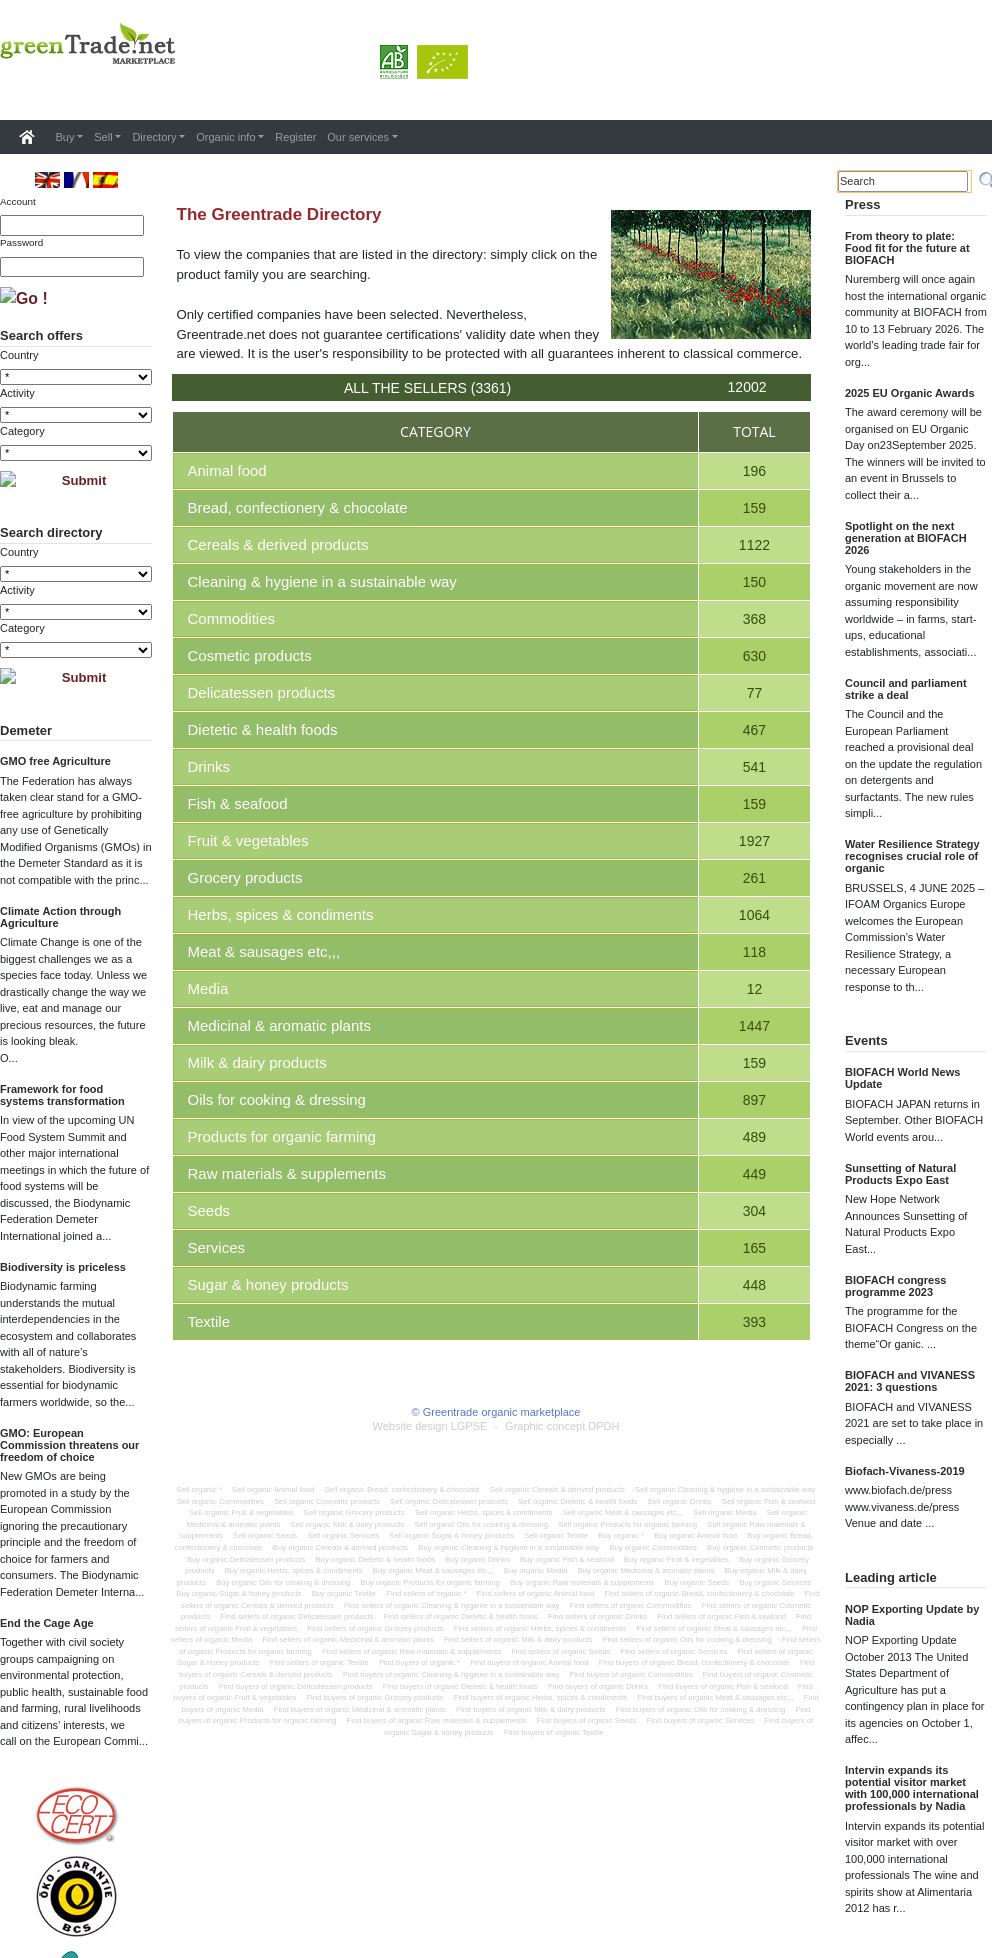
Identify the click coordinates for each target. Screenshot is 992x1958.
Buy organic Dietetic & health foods (375, 1559)
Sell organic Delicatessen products (449, 1501)
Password (21, 242)
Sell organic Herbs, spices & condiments (484, 1512)
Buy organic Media (536, 1570)
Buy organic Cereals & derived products (340, 1547)
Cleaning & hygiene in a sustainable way (322, 581)
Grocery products (245, 877)
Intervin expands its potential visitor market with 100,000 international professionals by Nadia (912, 1788)
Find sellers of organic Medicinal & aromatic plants (347, 1639)
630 (754, 656)
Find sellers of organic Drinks (597, 1616)
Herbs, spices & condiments (281, 914)
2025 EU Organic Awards (910, 393)
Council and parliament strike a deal (906, 689)
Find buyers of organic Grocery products (374, 1697)
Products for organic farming (282, 1136)
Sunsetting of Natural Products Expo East (900, 1174)
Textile (209, 1321)
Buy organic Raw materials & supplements (582, 1582)
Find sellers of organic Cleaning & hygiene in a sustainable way (451, 1605)
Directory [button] (154, 137)
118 (754, 952)
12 (755, 989)
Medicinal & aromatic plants (279, 1025)
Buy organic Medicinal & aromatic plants (646, 1570)
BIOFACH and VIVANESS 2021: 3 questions (910, 1381)
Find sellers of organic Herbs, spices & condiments (540, 1628)
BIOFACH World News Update (902, 1078)
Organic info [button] (225, 137)
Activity (17, 393)
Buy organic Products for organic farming (430, 1582)
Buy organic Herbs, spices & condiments (294, 1570)
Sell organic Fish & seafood (769, 1501)
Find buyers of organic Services (701, 1720)
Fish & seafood (238, 803)
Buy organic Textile (344, 1593)
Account (18, 201)
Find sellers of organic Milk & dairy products (518, 1639)
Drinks (209, 766)
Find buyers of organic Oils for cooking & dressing (701, 1709)
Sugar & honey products (268, 1284)
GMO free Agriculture (55, 761)
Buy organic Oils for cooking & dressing (283, 1582)
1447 (754, 1026)
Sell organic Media (724, 1512)
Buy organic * (621, 1535)
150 (754, 582)
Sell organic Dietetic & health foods (577, 1501)
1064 (754, 915)
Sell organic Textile (556, 1535)
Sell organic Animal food (273, 1489)
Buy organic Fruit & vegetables (676, 1559)
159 (754, 508)
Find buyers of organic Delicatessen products (296, 1686)
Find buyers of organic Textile (554, 1732)
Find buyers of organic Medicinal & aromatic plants (360, 1709)
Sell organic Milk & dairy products (348, 1524)
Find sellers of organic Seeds (560, 1651)
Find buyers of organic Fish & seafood (722, 1686)
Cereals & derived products (278, 544)
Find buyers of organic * (419, 1662)
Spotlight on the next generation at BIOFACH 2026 (906, 538)
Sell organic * (199, 1489)
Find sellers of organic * (426, 1593)
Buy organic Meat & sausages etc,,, (433, 1570)
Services (217, 1247)
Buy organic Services (775, 1582)
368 (754, 619)
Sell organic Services (343, 1535)
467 (754, 730)
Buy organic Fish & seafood (567, 1559)
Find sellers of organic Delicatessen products (297, 1616)
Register (295, 137)
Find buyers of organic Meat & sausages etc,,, (715, 1697)
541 (754, 767)
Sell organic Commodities (220, 1501)
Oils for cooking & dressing (277, 1099)
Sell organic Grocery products (354, 1512)
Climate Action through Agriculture (60, 917)
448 (754, 1285)
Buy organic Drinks (477, 1559)
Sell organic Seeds (265, 1535)
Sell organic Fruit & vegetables (241, 1512)
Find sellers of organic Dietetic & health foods (461, 1616)
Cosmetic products (250, 655)
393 (754, 1322)
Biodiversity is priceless (63, 1267)
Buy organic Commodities (653, 1547)
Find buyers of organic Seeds (587, 1720)
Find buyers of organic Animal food (529, 1662)
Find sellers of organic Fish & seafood (721, 1616)
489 (754, 1137)
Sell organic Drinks (680, 1501)
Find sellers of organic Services (673, 1651)
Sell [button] (103, 137)
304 (754, 1211)
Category (22, 431)
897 (754, 1100)
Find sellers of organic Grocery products (375, 1628)
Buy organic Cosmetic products (760, 1547)
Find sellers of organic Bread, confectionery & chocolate (699, 1593)
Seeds (209, 1210)
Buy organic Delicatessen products (246, 1559)
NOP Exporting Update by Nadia (912, 1615)
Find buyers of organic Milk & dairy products (531, 1709)
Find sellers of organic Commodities (630, 1605)
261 (754, 878)
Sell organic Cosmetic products (327, 1501)
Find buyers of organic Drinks (598, 1686)
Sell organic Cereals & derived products (557, 1489)
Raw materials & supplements (287, 1173)
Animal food (227, 470)
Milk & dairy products (257, 1062)
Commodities (232, 618)
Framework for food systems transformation (62, 1095)
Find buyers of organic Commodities (630, 1674)
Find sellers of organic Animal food (536, 1593)
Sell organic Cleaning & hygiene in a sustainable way (725, 1489)
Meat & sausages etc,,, (264, 951)
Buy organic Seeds (697, 1582)
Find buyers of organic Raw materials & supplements (437, 1720)
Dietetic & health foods (263, 729)
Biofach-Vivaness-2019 (905, 1471)
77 (755, 693)
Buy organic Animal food (695, 1535)
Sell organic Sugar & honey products (451, 1535)
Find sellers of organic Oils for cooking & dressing (687, 1639)
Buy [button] (65, 137)
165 (754, 1248)
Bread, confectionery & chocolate (298, 507)
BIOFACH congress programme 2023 (895, 1286)
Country (19, 355)
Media (208, 988)
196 (754, 471)
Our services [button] (358, 137)
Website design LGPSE (430, 1426)
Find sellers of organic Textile (319, 1662)
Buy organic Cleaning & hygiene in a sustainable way (508, 1547)
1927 (754, 841)
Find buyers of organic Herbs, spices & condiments (540, 1697)
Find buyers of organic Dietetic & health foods (460, 1686)
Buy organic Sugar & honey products (238, 1593)
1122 (754, 545)
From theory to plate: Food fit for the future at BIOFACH (907, 248)
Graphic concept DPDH (562, 1426)
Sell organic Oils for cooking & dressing (481, 1524)
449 (754, 1174)
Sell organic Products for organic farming (627, 1524)
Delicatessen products (262, 692)
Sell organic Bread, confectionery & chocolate (402, 1489)
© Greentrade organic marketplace (496, 1412)
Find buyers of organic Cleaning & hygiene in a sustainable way (451, 1674)
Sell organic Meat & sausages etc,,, (623, 1512)
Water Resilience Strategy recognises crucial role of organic (912, 856)
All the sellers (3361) (427, 388)
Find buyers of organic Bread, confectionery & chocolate (694, 1662)
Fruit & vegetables (248, 840)
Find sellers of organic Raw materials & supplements (411, 1651)
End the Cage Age (47, 1623)
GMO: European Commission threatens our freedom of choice (69, 1445)
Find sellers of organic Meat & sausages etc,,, (714, 1628)
